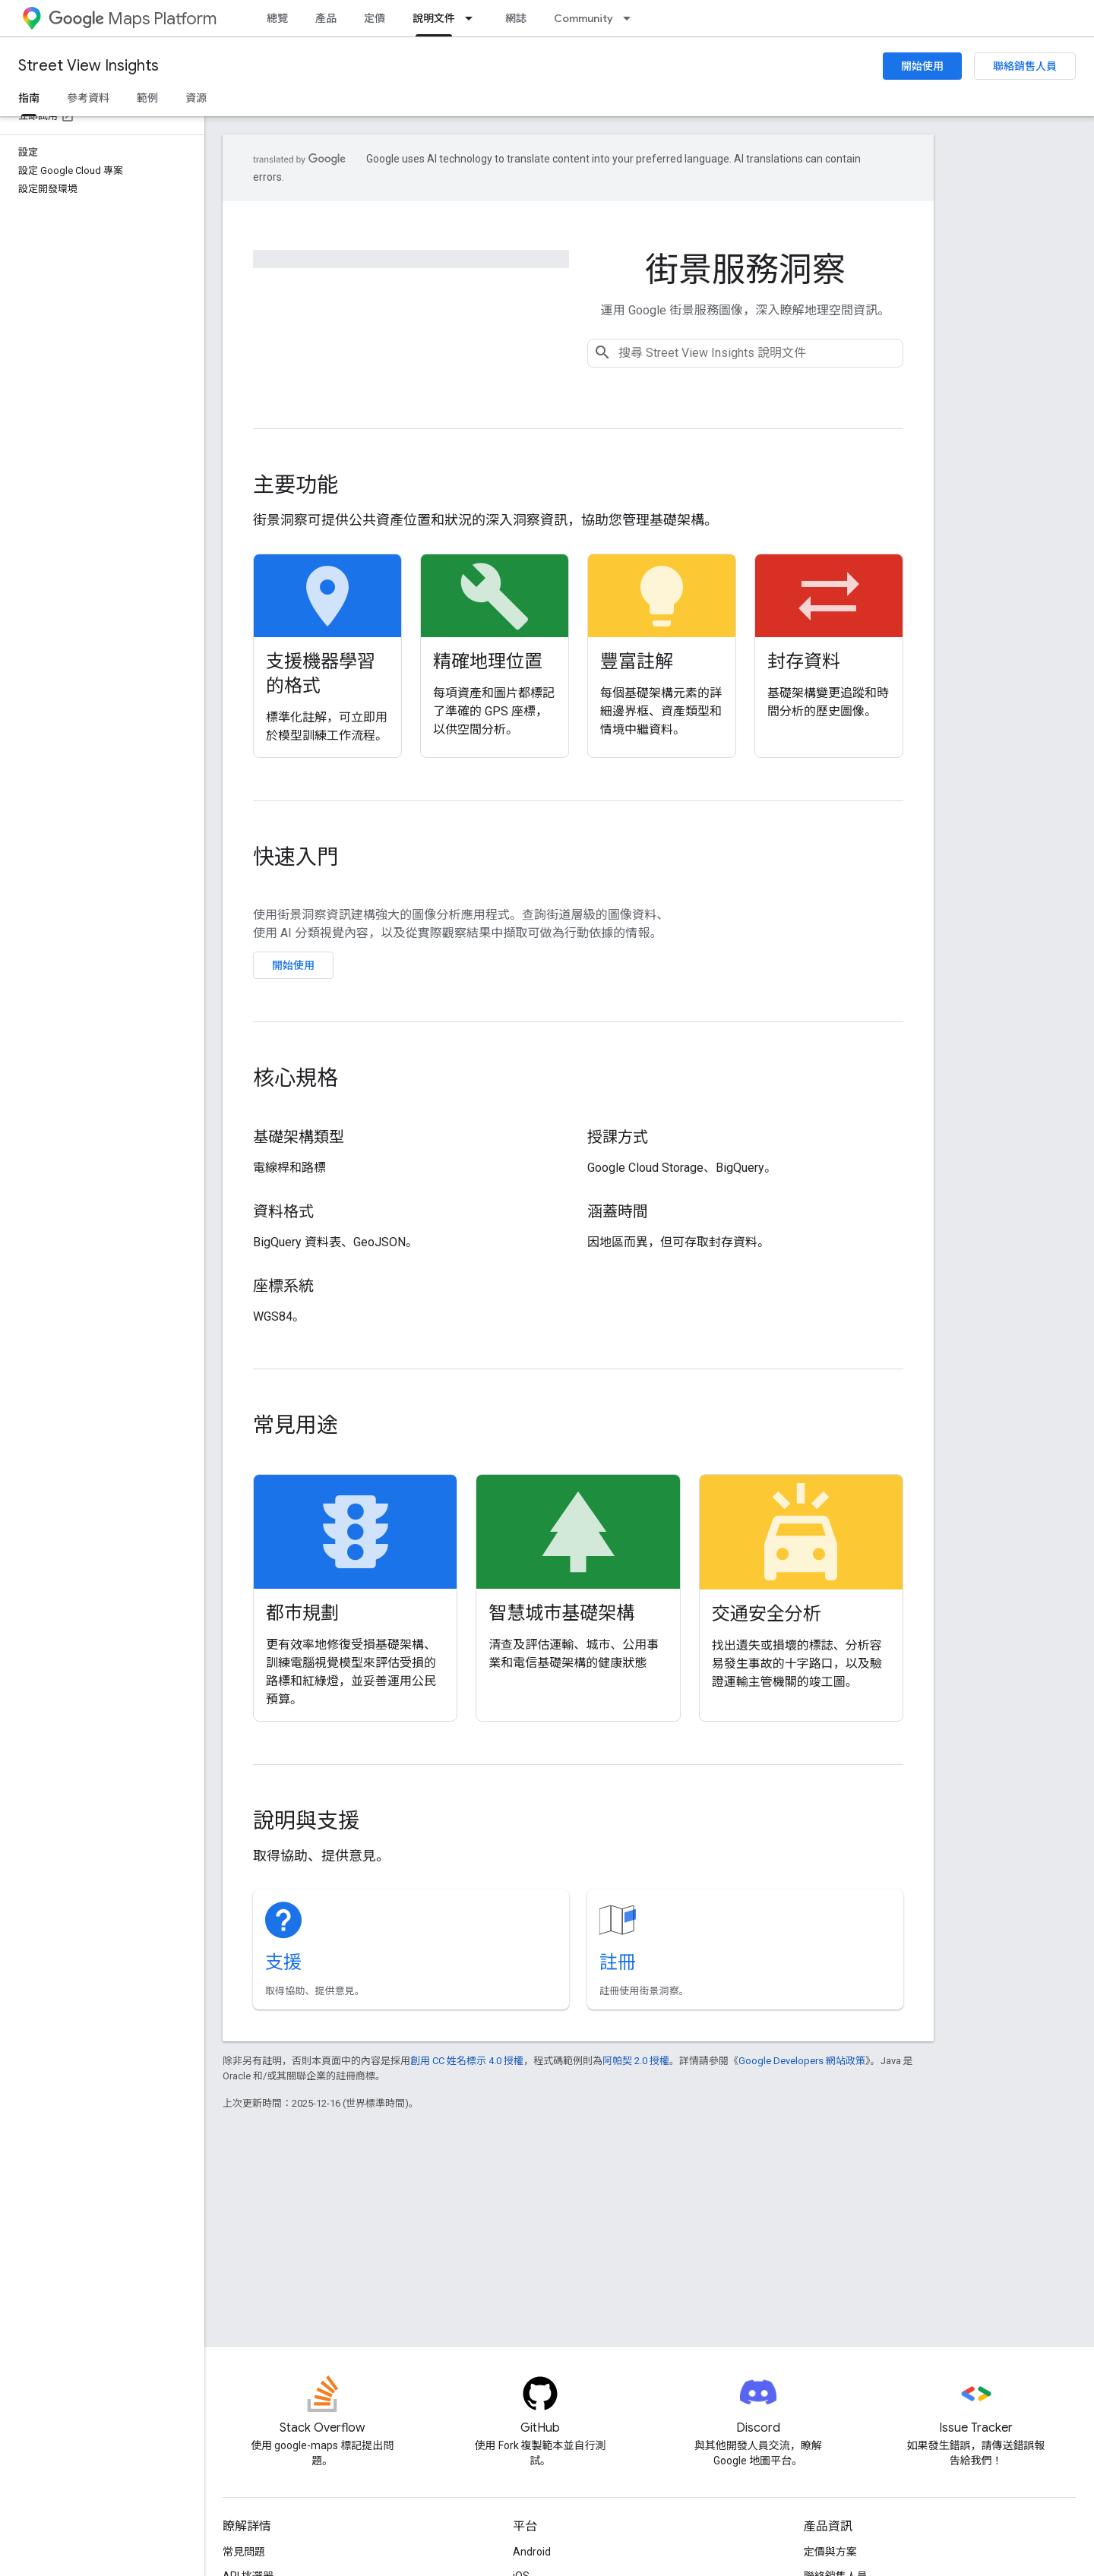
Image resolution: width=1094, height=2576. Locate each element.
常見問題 (244, 2552)
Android (532, 2552)
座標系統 (283, 1286)
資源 (196, 98)
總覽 (277, 18)
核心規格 (295, 1078)
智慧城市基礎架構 (561, 1613)
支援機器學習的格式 (320, 673)
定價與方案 (830, 2552)
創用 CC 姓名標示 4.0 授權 (466, 2060)
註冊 (617, 1962)
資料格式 (283, 1211)
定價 (374, 18)
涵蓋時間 (617, 1211)
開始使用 (922, 66)
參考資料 (88, 98)
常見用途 (295, 1425)
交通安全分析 (766, 1613)
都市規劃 (302, 1613)
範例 (147, 98)
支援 (283, 1962)
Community (583, 18)
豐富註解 (636, 661)
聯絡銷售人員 (1025, 66)
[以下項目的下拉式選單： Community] (631, 18)
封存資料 (803, 661)
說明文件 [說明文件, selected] (434, 18)
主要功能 (295, 485)
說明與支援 (306, 1820)
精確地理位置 (487, 661)
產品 (326, 18)
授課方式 (617, 1137)
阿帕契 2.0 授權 (635, 2060)
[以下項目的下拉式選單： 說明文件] (473, 18)
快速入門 (295, 857)
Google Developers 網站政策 (801, 2060)
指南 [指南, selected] (29, 98)
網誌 (515, 18)
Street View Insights (88, 65)
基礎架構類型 (298, 1137)
